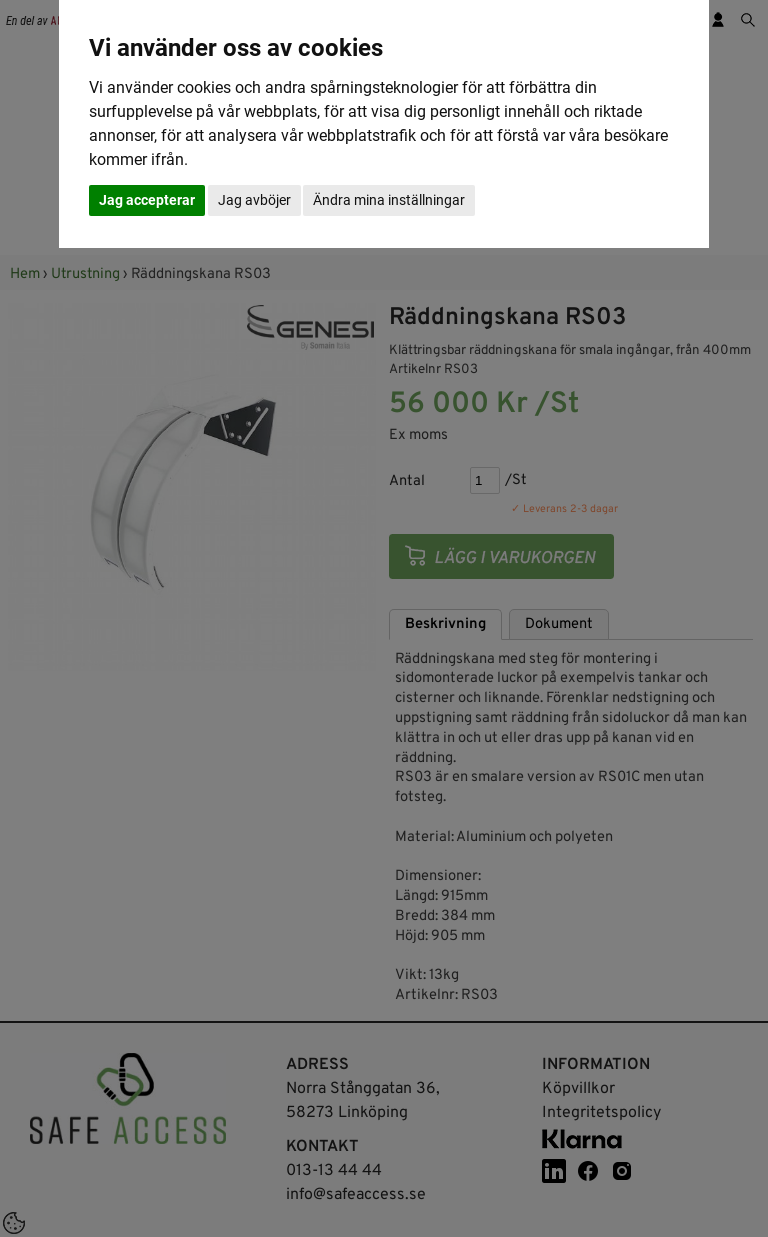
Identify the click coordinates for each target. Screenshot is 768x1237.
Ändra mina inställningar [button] (389, 200)
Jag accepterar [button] (147, 200)
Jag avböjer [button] (254, 200)
